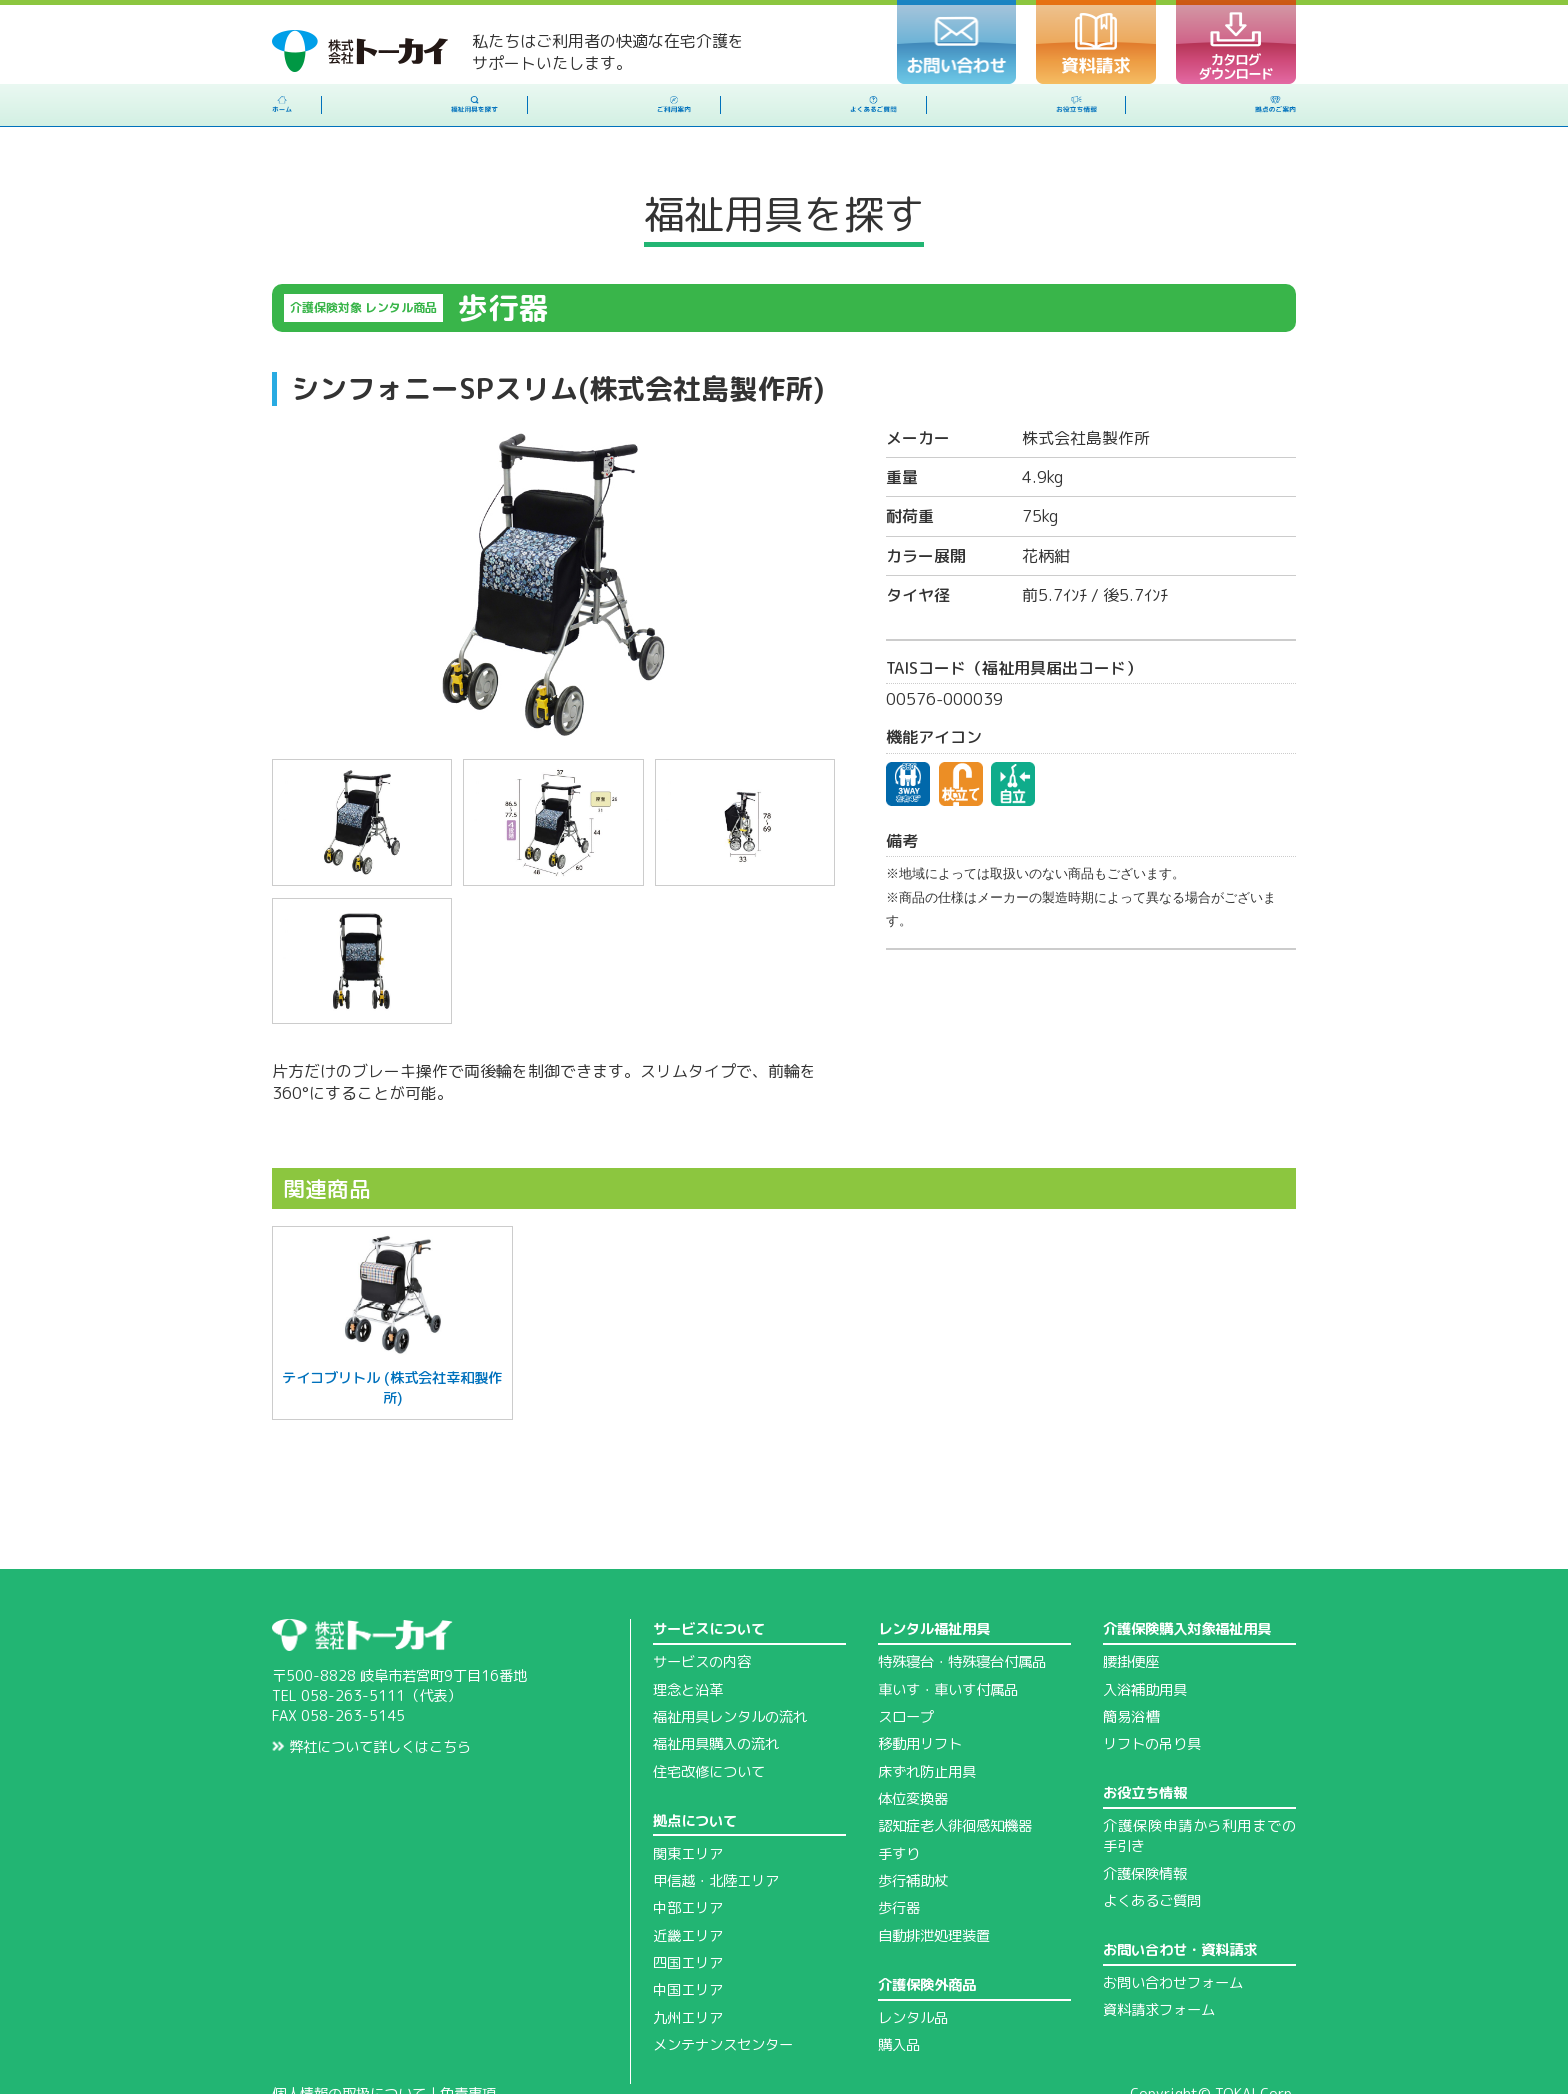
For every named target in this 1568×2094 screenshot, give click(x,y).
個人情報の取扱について (349, 2041)
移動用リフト (920, 1691)
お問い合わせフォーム (1173, 1930)
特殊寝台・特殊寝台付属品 (962, 1609)
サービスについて (709, 1576)
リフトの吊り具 (1152, 1691)
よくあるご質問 (1152, 1848)
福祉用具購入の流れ (716, 1691)
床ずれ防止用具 (927, 1719)
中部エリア (688, 1855)
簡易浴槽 (1131, 1664)
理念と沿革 (688, 1637)
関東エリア (688, 1801)
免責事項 (468, 2041)
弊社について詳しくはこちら (371, 1694)
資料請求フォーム (1159, 1957)
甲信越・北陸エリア (716, 1828)
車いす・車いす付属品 (948, 1637)
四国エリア (688, 1910)
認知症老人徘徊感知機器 (955, 1773)
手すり (899, 1801)
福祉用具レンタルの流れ (730, 1664)
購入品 (899, 1992)
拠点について (695, 1768)
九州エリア (688, 1965)
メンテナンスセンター (723, 1992)
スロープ (906, 1664)
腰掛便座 (1131, 1609)
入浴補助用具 (1145, 1637)
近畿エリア (688, 1883)
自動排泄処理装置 (934, 1883)
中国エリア (688, 1937)
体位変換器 (913, 1746)
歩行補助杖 (913, 1828)
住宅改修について (709, 1719)
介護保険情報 (1145, 1821)
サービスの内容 (702, 1609)
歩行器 (899, 1855)
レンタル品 (913, 1965)
